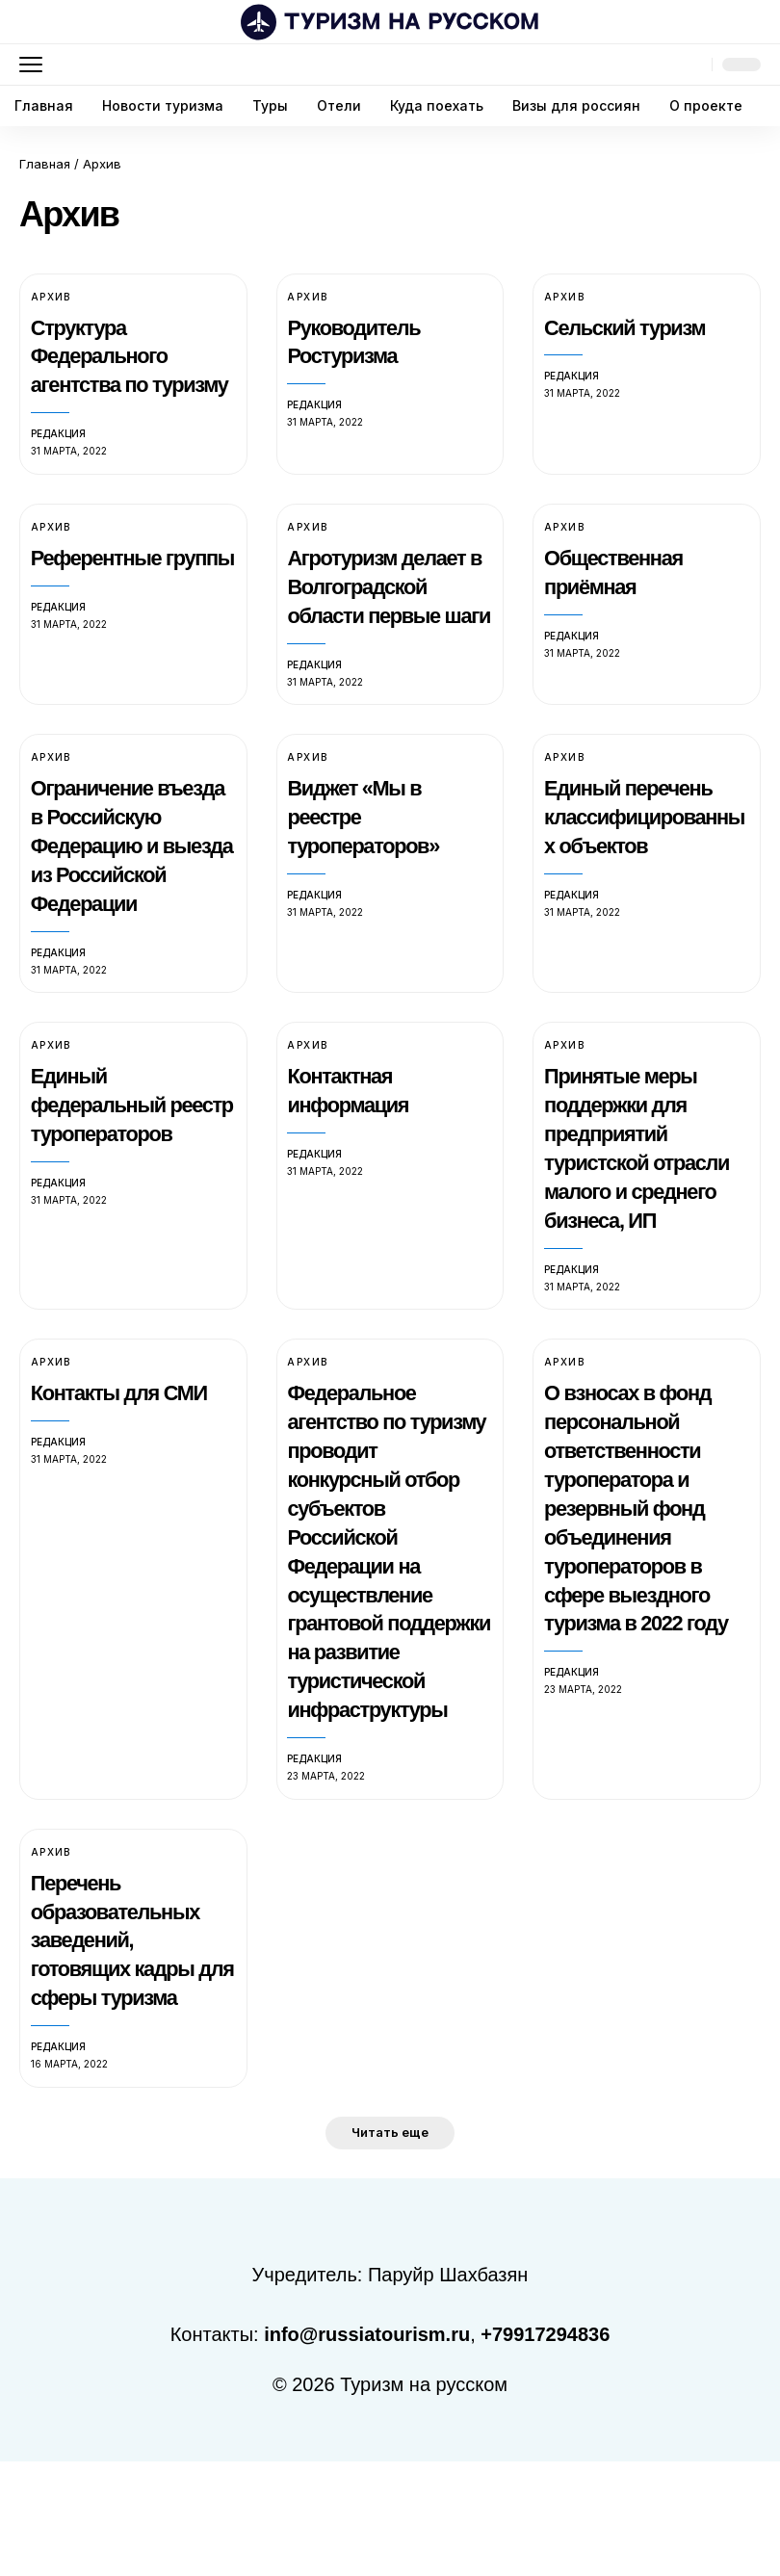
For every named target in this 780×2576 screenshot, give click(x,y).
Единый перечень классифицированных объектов (641, 874)
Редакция (58, 462)
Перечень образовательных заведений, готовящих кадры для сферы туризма (129, 2055)
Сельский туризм (629, 327)
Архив (51, 296)
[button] (35, 64)
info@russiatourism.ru (367, 2448)
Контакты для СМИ (124, 1479)
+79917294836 (545, 2448)
